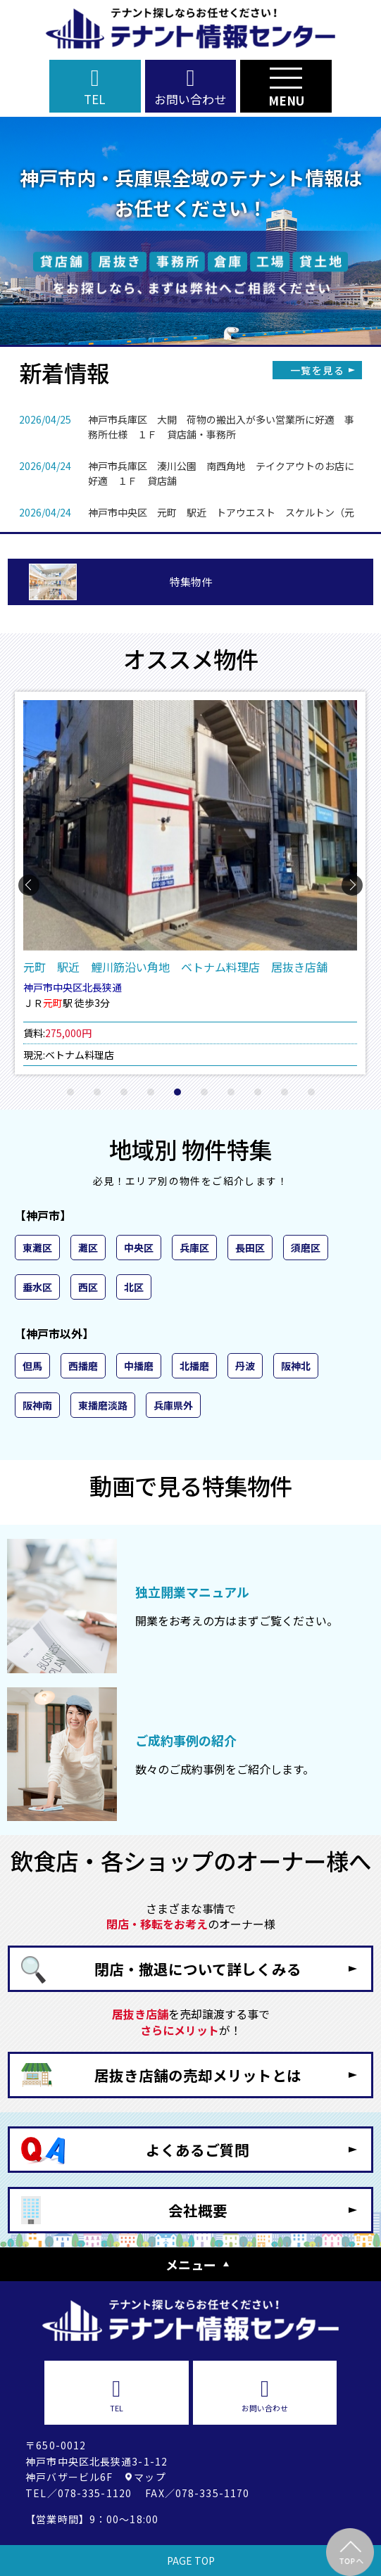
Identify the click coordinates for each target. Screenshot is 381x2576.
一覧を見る (317, 370)
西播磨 (83, 1366)
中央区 (139, 1247)
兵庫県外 (173, 1405)
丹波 (245, 1366)
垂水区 (37, 1287)
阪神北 (296, 1366)
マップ (149, 2477)
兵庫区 (194, 1247)
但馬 (32, 1366)
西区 (88, 1287)
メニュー (190, 2264)
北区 (134, 1287)
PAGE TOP (191, 2560)
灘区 (88, 1247)
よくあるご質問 (197, 2149)
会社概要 (197, 2210)
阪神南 (37, 1405)
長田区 (250, 1247)
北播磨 (194, 1366)
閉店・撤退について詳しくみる (197, 1968)
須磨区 (305, 1247)
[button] (70, 1092)
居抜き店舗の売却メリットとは (197, 2075)
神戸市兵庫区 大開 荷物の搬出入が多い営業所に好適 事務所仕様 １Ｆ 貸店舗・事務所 (221, 426)
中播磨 (139, 1366)
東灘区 (37, 1247)
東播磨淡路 (102, 1405)
